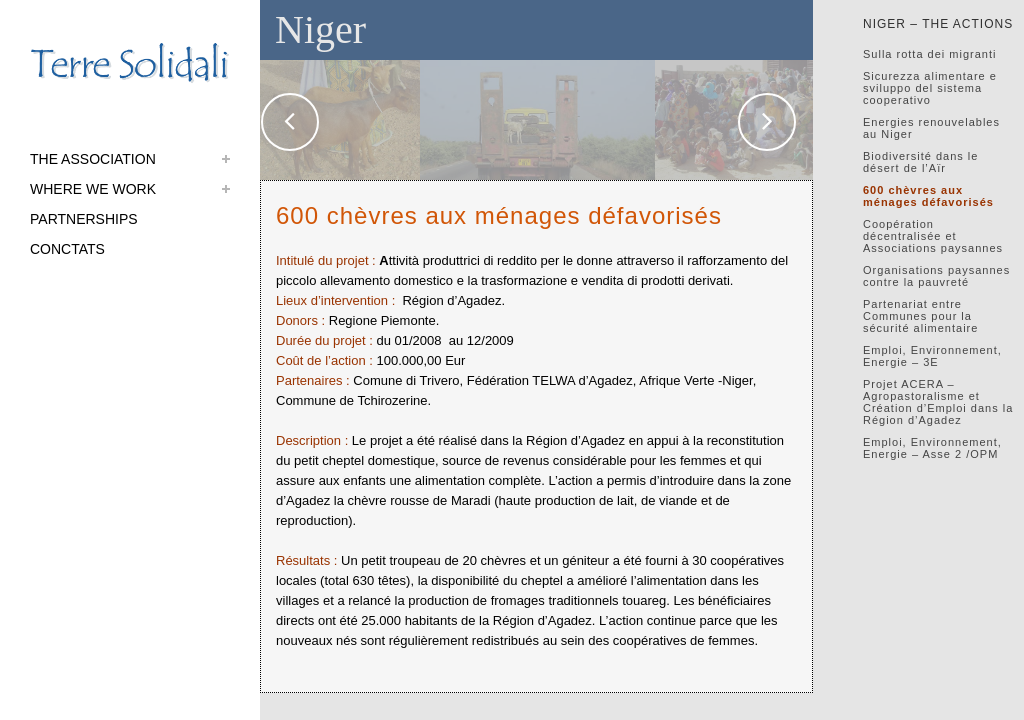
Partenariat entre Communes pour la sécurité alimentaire (920, 316)
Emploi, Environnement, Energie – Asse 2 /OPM (932, 448)
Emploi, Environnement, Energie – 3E (932, 356)
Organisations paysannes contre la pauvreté (936, 276)
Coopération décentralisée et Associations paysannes (933, 236)
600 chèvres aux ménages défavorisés (928, 196)
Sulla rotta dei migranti (929, 54)
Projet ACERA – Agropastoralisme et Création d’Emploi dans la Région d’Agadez (938, 402)
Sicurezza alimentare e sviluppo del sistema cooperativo (930, 88)
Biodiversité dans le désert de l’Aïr (920, 162)
